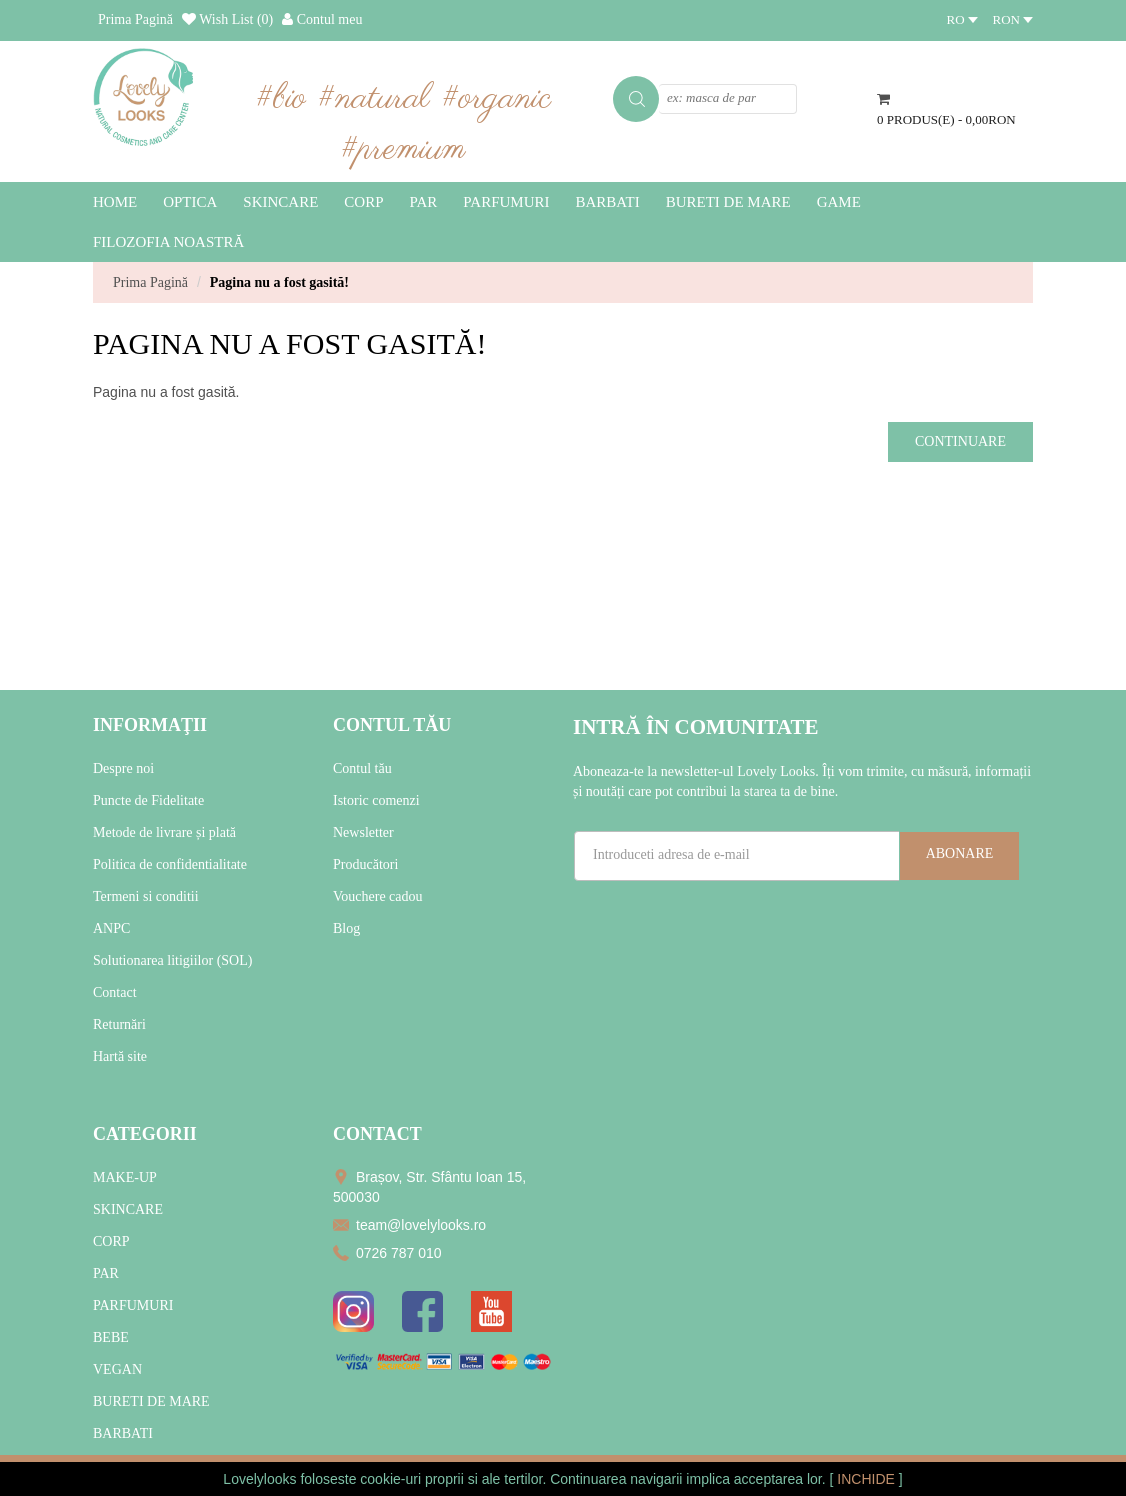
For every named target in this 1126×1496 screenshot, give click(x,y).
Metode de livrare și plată (164, 832)
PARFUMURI (133, 1305)
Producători (365, 864)
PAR (106, 1273)
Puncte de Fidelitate (148, 800)
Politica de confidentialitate (170, 864)
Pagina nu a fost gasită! (279, 282)
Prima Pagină (150, 282)
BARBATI (123, 1433)
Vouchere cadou (378, 896)
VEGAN (117, 1369)
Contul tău (362, 768)
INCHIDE (867, 1479)
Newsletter (363, 832)
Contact (115, 992)
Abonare (960, 853)
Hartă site (120, 1056)
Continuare (960, 441)
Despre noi (123, 768)
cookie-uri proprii (411, 1479)
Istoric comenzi (376, 800)
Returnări (119, 1024)
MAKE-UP (125, 1177)
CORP (111, 1241)
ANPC (111, 928)
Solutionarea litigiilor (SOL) (172, 960)
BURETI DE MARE (151, 1401)
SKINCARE (128, 1209)
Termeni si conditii (146, 896)
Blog (346, 928)
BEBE (111, 1337)
